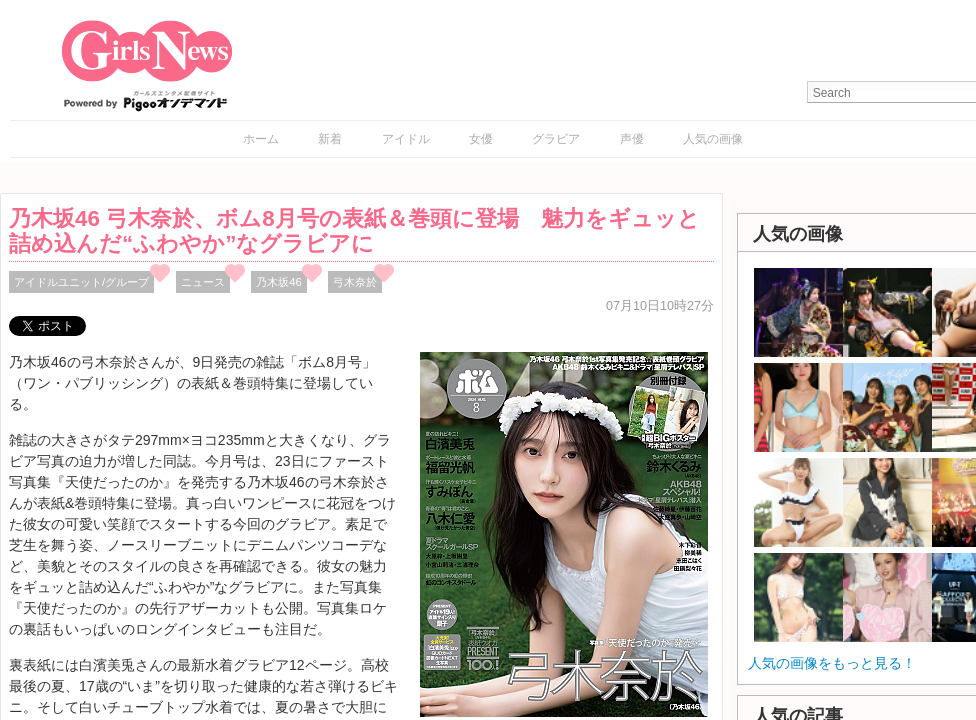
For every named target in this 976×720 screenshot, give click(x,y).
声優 (632, 139)
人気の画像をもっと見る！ (832, 663)
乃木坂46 (279, 282)
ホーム (261, 139)
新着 (330, 139)
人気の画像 (713, 139)
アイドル (406, 139)
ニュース (203, 282)
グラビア (556, 139)
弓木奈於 (355, 282)
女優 (481, 139)
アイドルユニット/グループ (81, 282)
